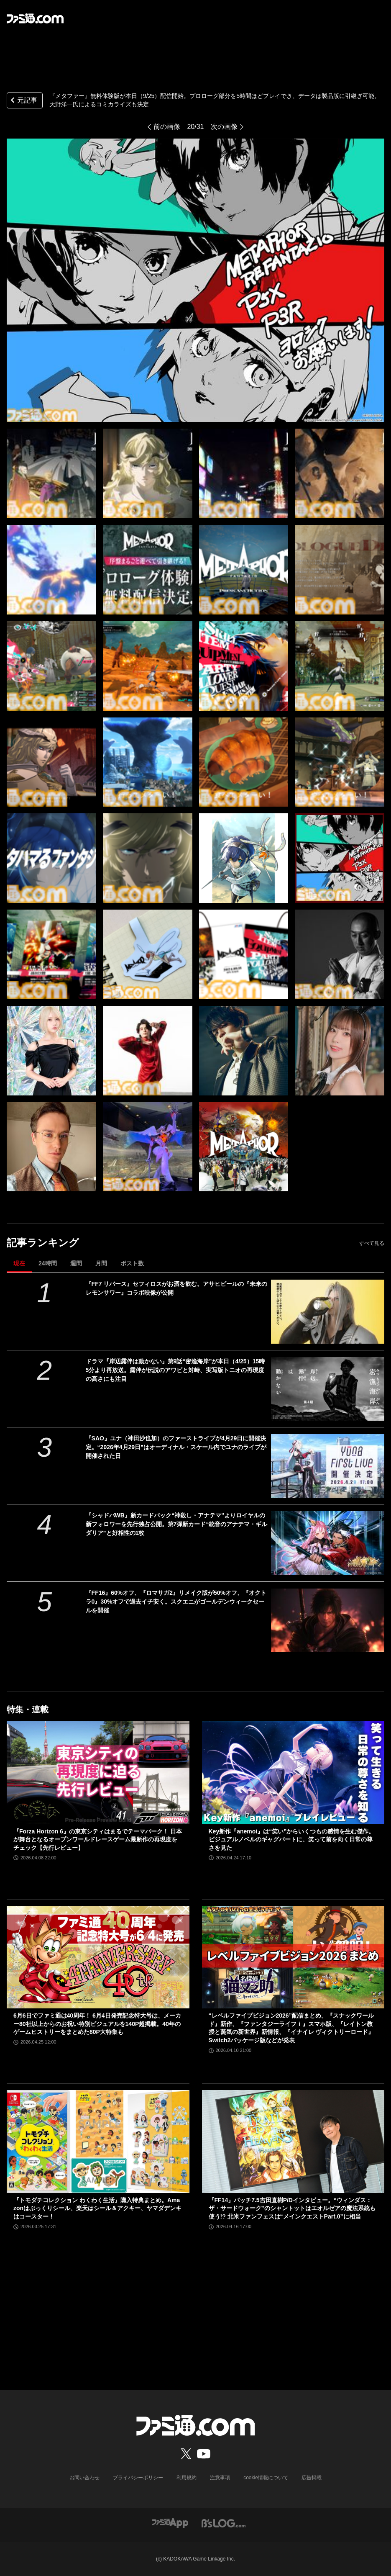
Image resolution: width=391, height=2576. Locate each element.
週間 (76, 1263)
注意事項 (220, 2478)
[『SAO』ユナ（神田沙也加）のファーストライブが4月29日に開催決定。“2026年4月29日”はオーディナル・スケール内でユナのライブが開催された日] (327, 1466)
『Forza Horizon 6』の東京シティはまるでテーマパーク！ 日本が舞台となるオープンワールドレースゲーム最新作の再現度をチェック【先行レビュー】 (97, 1839)
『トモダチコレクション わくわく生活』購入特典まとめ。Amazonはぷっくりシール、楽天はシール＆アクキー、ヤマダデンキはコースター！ (97, 2208)
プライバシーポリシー (138, 2478)
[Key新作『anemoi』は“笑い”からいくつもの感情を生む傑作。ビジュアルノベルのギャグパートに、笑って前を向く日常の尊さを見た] (293, 1772)
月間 (101, 1263)
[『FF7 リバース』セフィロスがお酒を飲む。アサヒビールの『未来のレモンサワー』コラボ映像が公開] (327, 1311)
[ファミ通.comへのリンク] (35, 18)
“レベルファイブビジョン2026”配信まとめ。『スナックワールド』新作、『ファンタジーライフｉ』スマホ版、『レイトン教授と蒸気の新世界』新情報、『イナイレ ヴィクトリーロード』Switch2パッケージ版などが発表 (291, 2028)
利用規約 (186, 2478)
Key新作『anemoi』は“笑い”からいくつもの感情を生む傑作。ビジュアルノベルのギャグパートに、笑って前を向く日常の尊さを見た (292, 1839)
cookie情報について (265, 2478)
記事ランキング (43, 1242)
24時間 (47, 1263)
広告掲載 (312, 2478)
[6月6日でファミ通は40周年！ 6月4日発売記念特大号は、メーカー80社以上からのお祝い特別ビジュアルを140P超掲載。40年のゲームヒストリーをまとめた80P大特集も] (98, 1957)
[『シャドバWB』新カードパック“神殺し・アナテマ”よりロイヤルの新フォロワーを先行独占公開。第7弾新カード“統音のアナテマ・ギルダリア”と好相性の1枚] (327, 1543)
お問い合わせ (84, 2478)
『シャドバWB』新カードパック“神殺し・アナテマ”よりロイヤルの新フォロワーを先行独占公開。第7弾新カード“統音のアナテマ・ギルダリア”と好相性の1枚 (177, 1524)
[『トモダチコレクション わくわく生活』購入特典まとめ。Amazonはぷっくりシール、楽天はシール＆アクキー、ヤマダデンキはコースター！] (98, 2141)
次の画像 (224, 126)
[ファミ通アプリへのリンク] (170, 2523)
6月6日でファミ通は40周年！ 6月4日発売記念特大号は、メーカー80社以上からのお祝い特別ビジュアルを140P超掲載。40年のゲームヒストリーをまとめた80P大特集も (97, 2023)
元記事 (23, 101)
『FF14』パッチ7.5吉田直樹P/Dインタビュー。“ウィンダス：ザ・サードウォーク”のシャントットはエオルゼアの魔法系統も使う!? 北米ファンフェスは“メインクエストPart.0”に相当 (292, 2208)
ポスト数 (132, 1263)
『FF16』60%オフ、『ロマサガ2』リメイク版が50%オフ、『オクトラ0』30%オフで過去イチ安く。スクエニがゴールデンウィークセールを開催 (176, 1601)
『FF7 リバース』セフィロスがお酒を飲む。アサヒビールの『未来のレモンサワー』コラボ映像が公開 (177, 1288)
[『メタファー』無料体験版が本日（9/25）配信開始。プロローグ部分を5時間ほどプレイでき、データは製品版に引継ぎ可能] (51, 473)
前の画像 (166, 126)
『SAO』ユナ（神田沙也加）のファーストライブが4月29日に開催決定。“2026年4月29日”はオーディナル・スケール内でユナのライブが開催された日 (176, 1447)
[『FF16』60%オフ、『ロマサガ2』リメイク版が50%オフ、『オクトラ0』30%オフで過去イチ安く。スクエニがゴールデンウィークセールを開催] (327, 1620)
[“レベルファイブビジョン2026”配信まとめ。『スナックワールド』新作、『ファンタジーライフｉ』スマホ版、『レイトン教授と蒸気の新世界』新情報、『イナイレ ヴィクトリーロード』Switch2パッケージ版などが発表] (293, 1957)
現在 (19, 1263)
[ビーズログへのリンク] (223, 2523)
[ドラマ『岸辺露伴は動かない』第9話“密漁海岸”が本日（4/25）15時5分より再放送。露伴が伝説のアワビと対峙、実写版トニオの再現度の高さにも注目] (327, 1389)
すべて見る (371, 1243)
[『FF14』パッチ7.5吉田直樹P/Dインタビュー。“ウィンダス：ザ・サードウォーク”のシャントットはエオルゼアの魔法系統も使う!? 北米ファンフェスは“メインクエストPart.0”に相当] (293, 2141)
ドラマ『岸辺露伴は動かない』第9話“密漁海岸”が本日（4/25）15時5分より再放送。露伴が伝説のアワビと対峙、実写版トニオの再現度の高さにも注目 (175, 1370)
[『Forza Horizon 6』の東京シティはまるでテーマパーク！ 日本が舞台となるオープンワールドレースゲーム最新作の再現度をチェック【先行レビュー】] (98, 1772)
